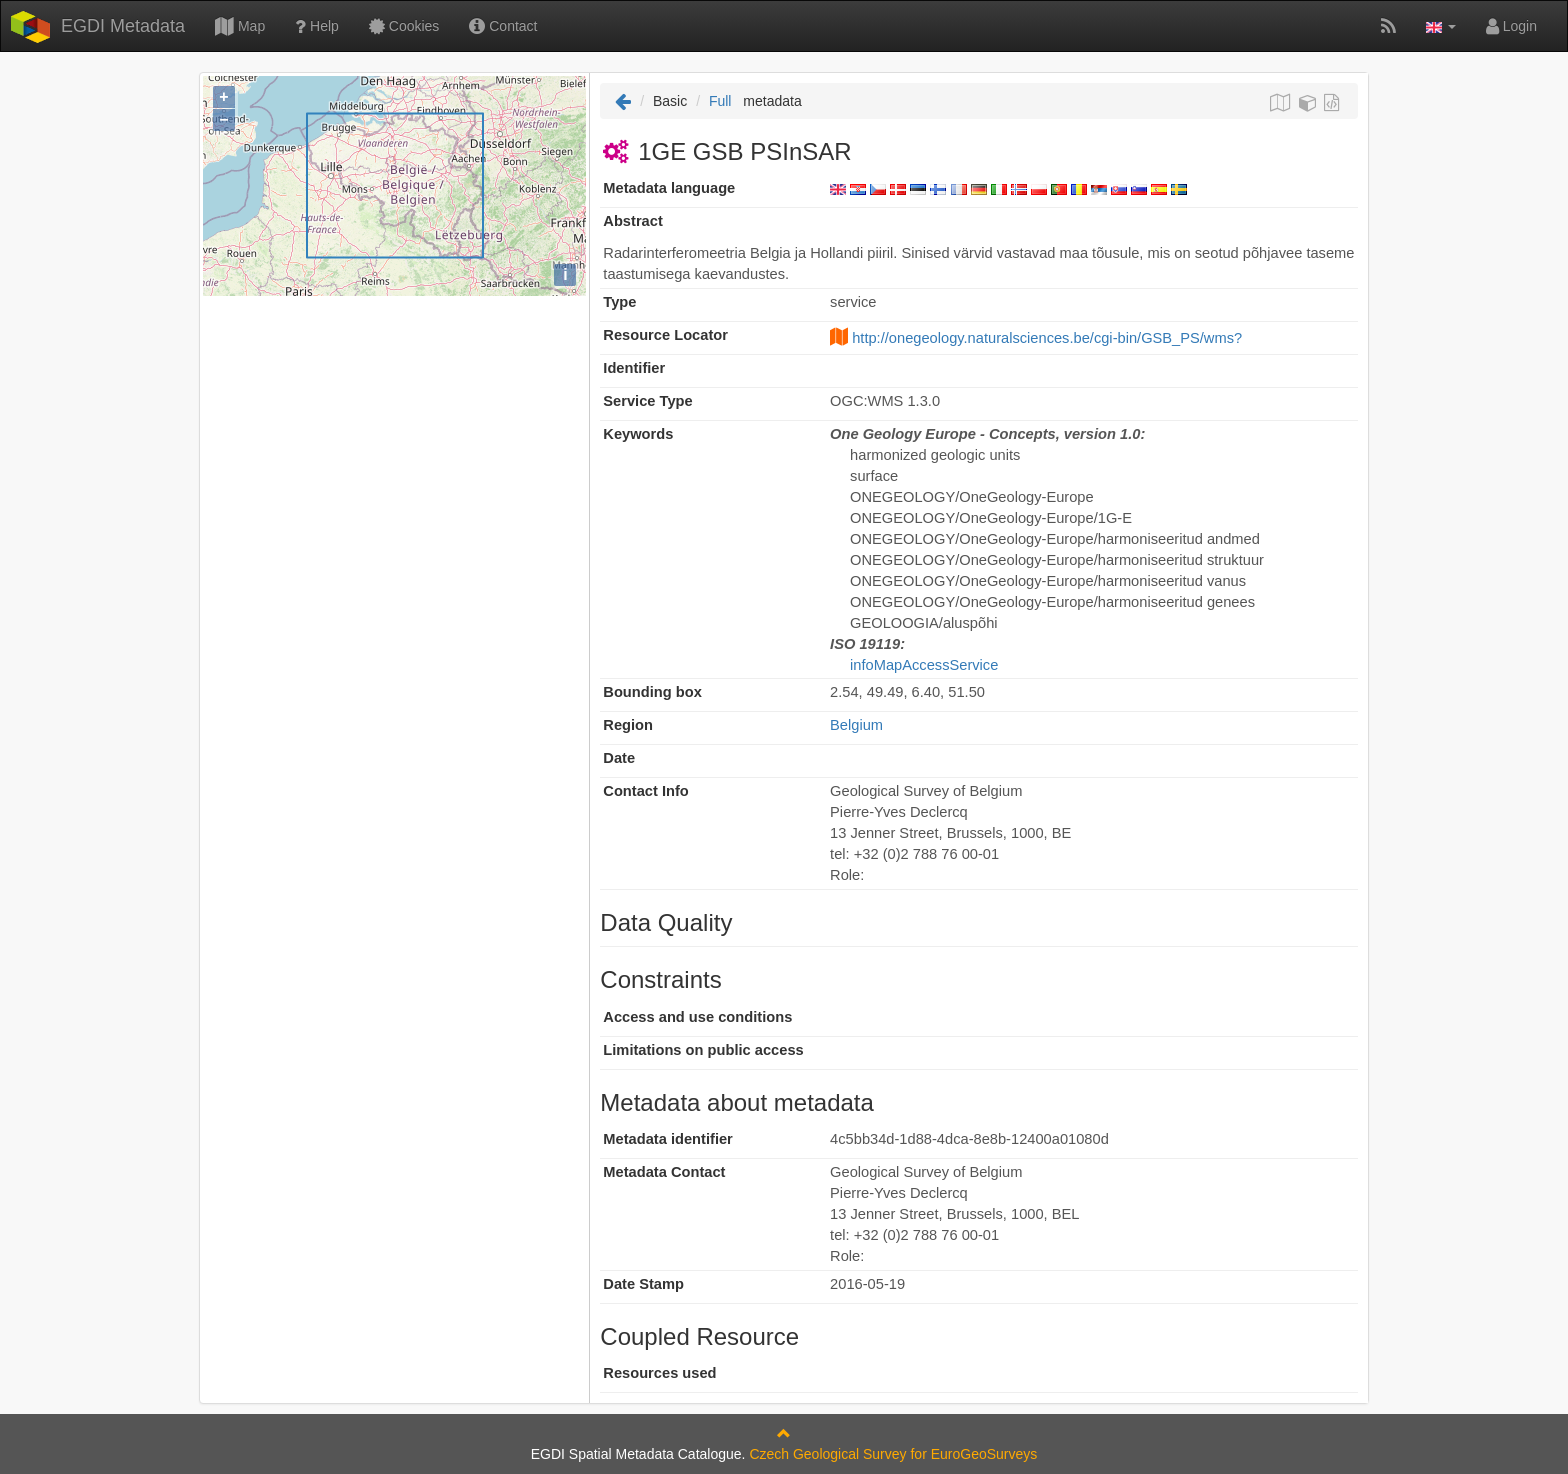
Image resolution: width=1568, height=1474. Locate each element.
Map (240, 26)
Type (619, 302)
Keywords (638, 434)
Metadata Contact (664, 1172)
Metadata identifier (668, 1139)
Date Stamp (643, 1284)
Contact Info (645, 791)
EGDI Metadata (123, 26)
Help (317, 26)
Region (628, 725)
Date (619, 758)
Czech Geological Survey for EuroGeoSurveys (893, 1454)
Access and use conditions (697, 1017)
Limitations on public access (703, 1050)
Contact (503, 26)
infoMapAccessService (924, 665)
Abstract (632, 221)
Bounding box (652, 692)
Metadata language (669, 188)
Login (1511, 26)
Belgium (856, 725)
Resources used (659, 1373)
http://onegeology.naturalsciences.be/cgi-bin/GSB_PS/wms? (1047, 338)
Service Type (647, 401)
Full (720, 101)
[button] (1441, 26)
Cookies (404, 26)
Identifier (634, 368)
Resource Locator (665, 335)
